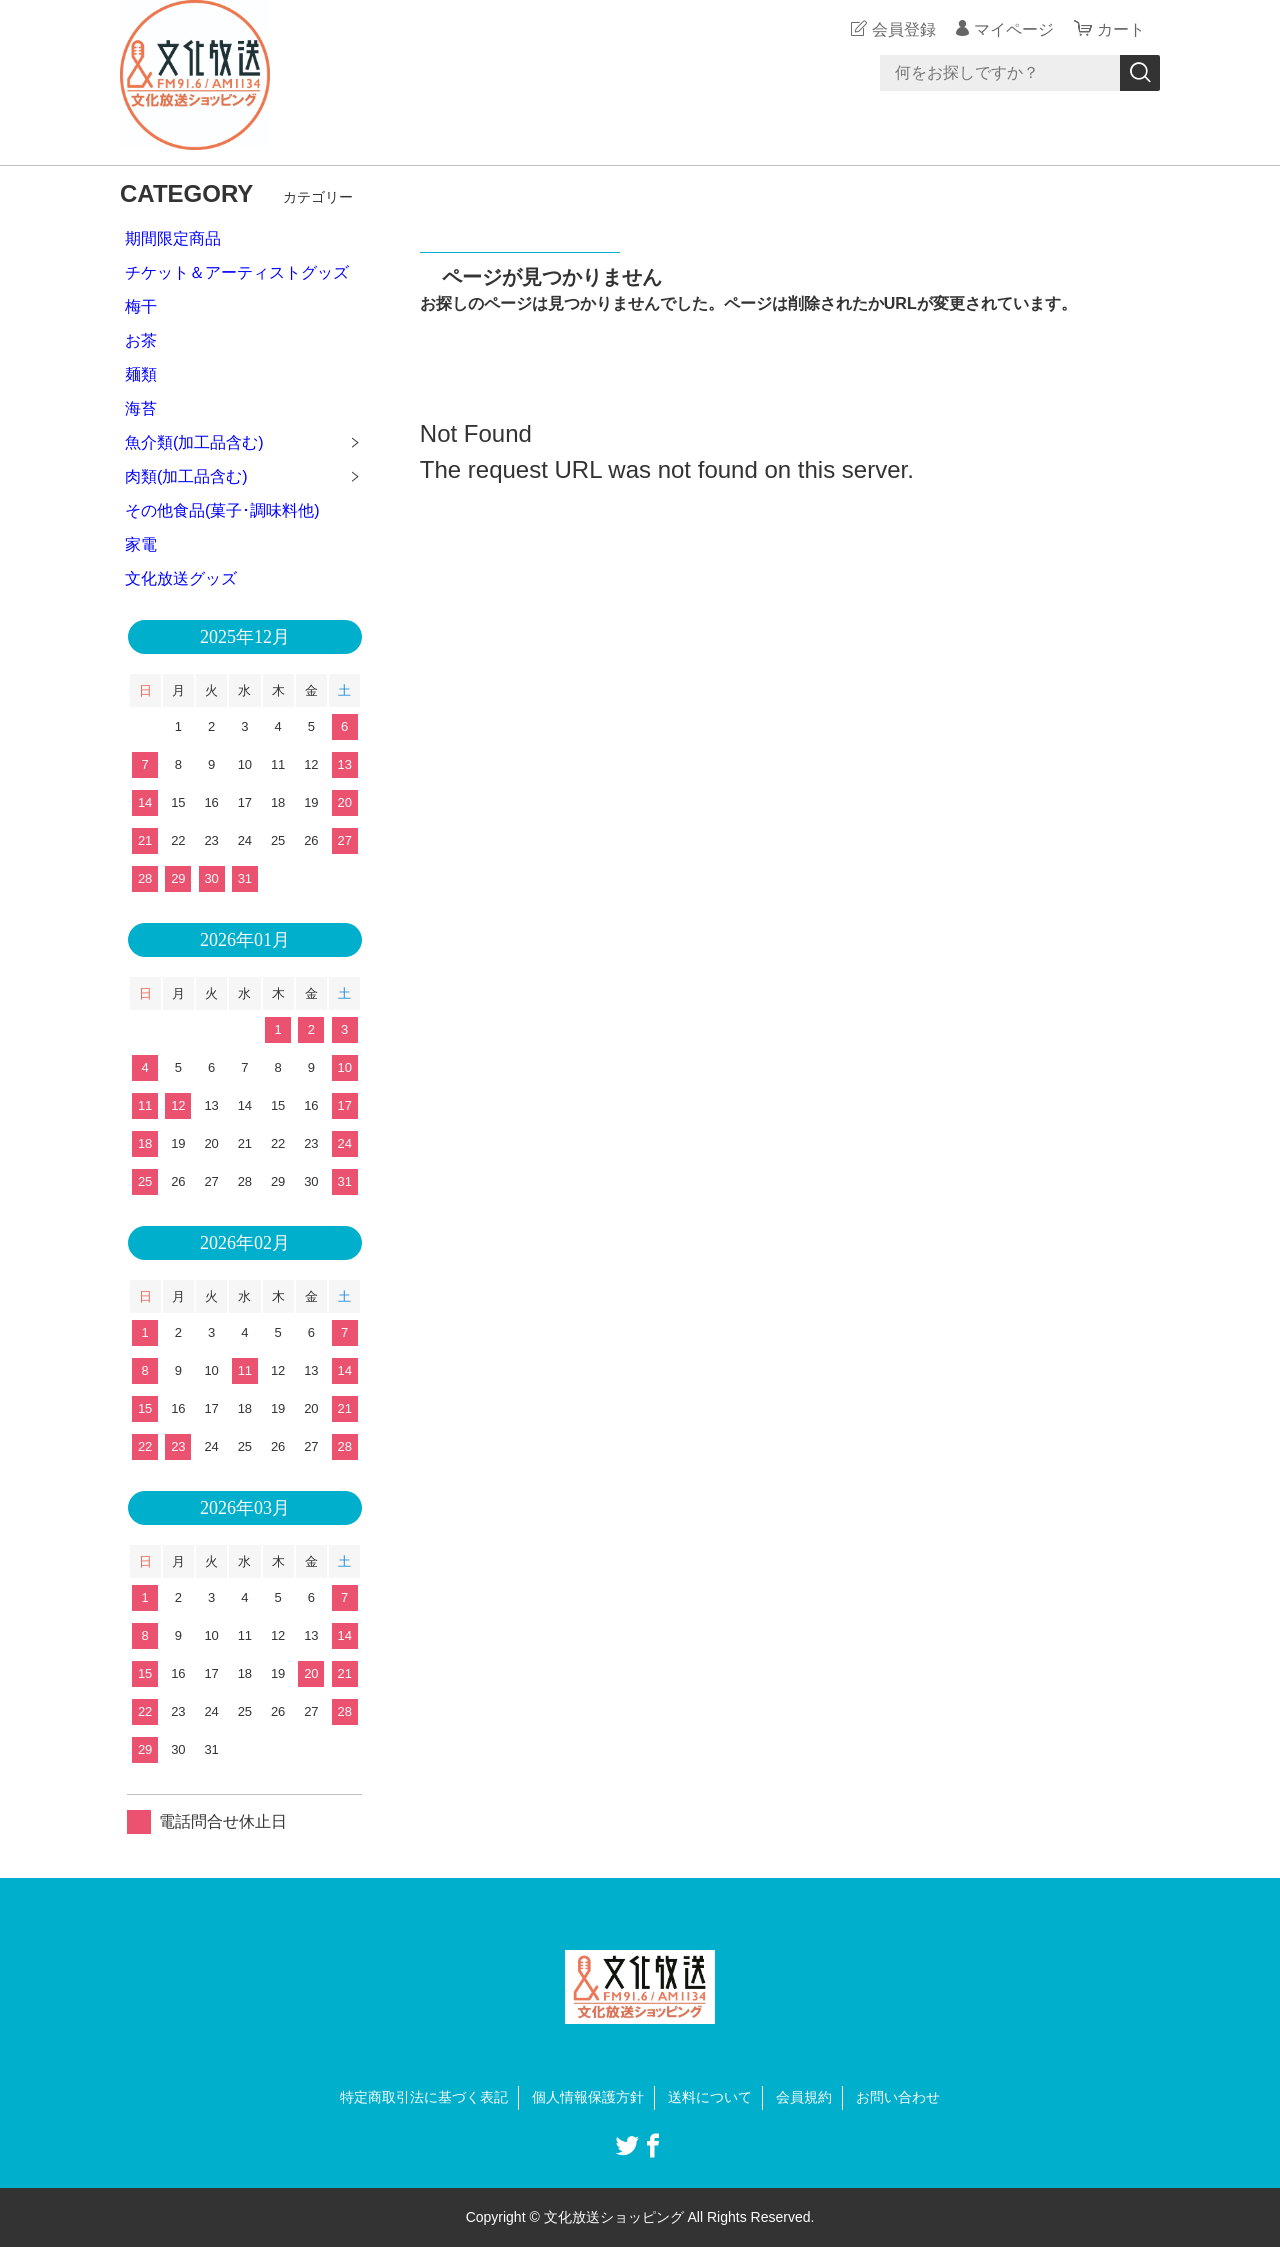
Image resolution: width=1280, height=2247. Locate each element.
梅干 (141, 306)
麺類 (141, 374)
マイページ (1014, 29)
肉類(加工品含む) (186, 476)
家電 (141, 544)
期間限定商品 (173, 238)
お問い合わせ (898, 2097)
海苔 (141, 408)
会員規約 (804, 2097)
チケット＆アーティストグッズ (237, 272)
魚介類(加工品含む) (194, 442)
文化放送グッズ (181, 578)
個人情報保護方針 (588, 2097)
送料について (710, 2097)
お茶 (141, 340)
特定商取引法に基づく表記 (424, 2097)
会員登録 (904, 29)
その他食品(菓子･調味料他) (222, 510)
